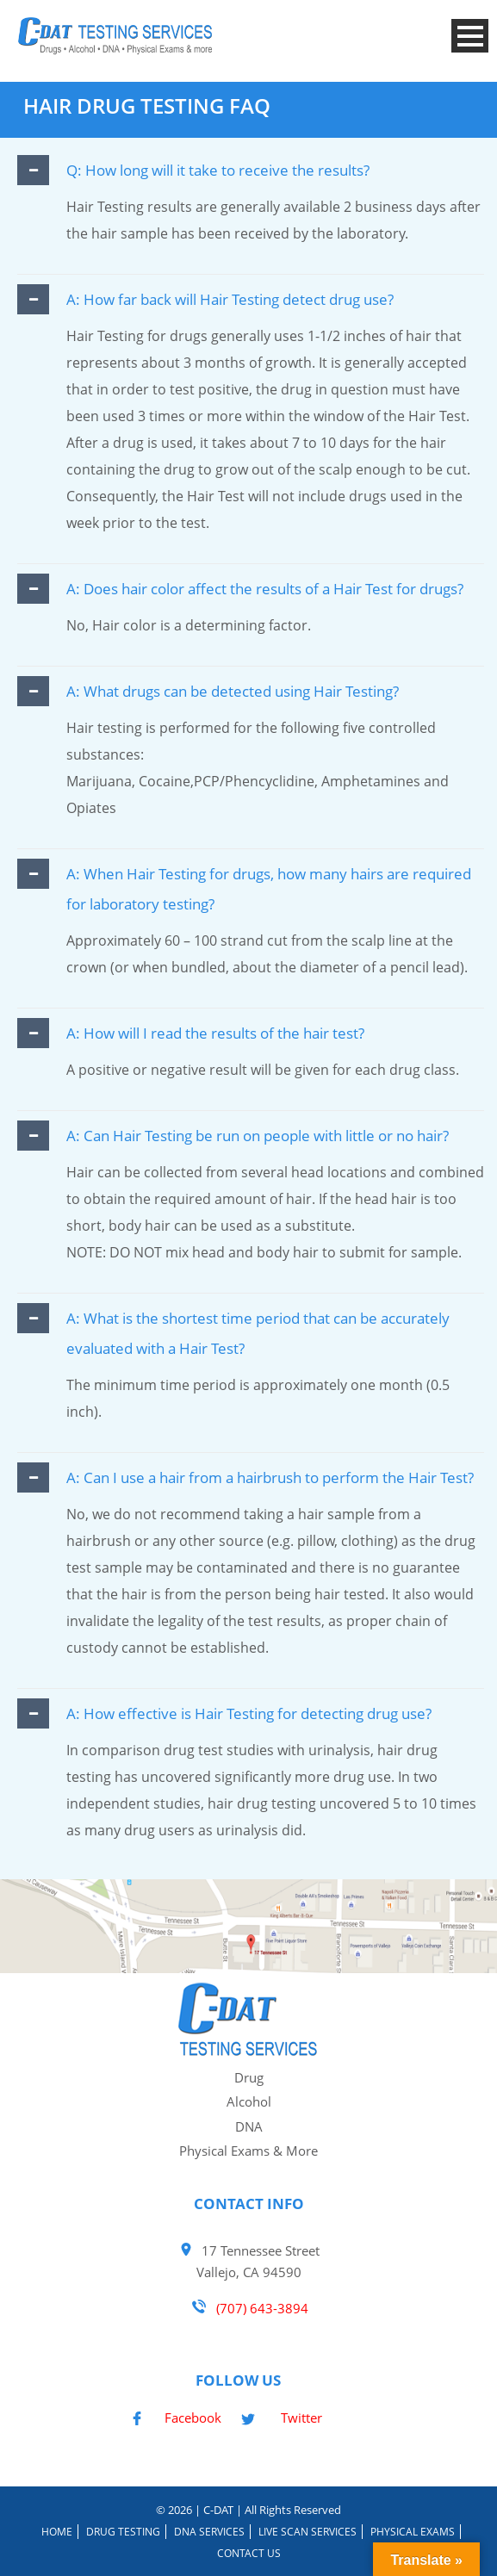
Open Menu (469, 36)
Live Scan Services (307, 2531)
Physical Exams (412, 2531)
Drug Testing (123, 2531)
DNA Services (209, 2531)
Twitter (301, 2417)
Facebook (193, 2417)
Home (56, 2531)
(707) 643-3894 (260, 2308)
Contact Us (249, 2553)
